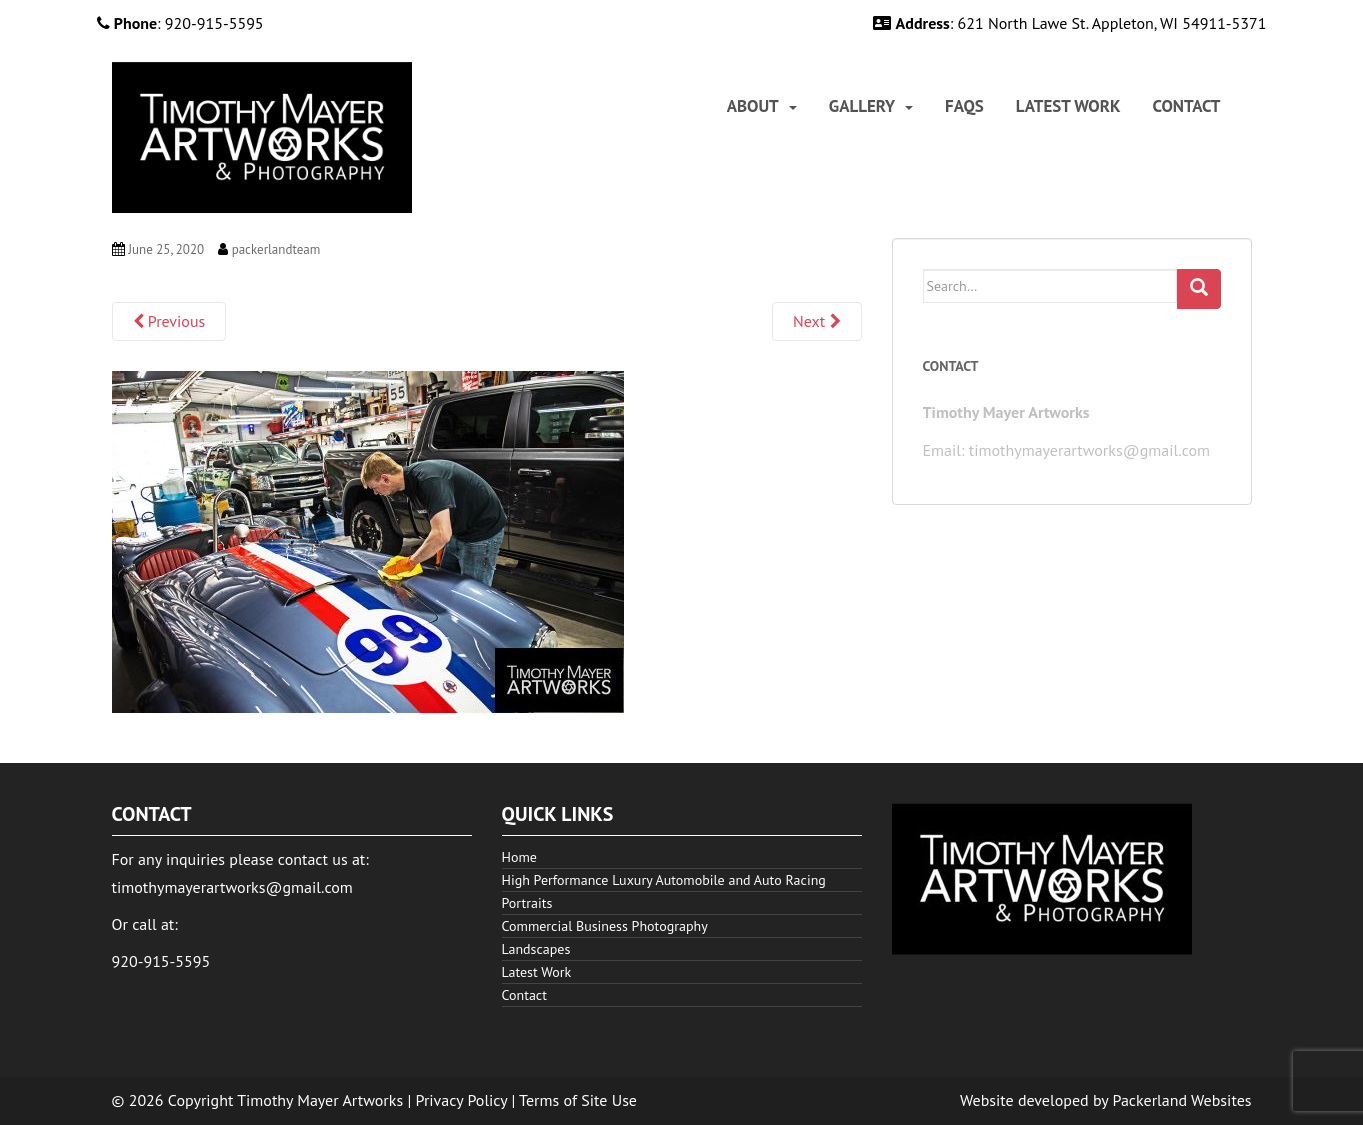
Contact (1187, 106)
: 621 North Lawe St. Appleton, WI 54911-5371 (1069, 23)
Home (519, 857)
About (753, 106)
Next (816, 321)
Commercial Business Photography (605, 926)
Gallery (862, 106)
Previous (169, 321)
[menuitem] (762, 106)
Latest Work (1068, 106)
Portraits (527, 903)
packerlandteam (276, 249)
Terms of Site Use (578, 1100)
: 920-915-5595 (180, 23)
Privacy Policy (462, 1100)
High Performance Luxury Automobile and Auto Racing (664, 880)
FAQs (964, 106)
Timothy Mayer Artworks (320, 1100)
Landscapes (536, 949)
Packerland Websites (1182, 1100)
